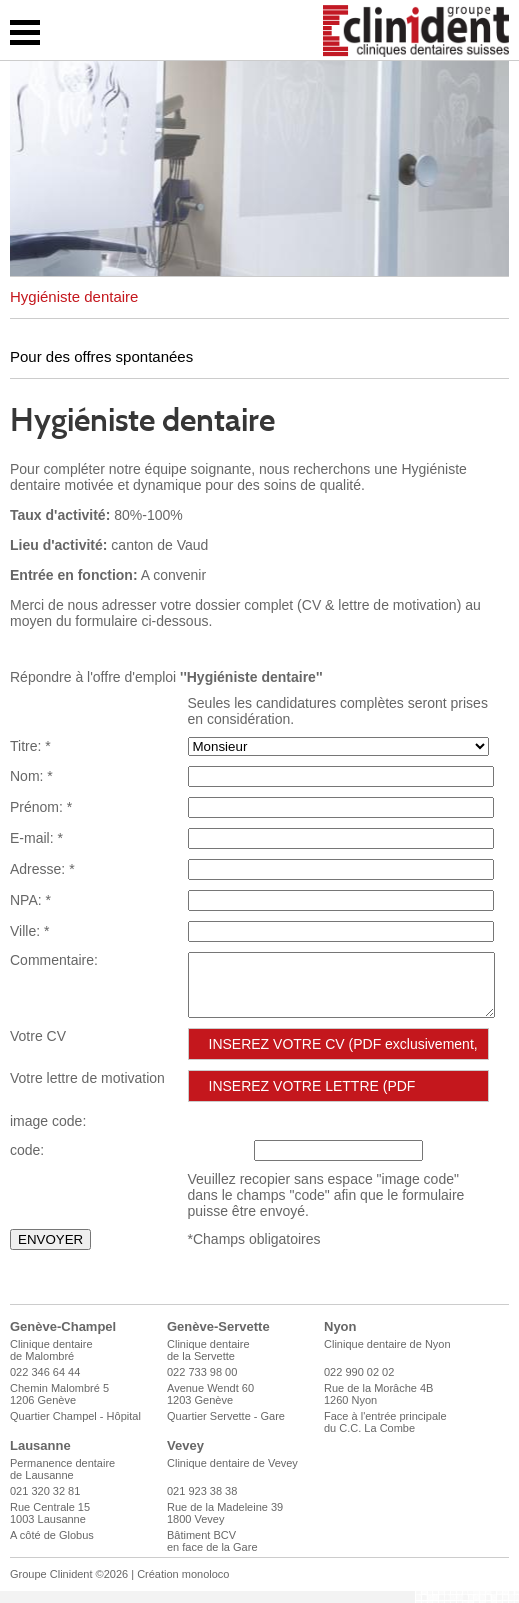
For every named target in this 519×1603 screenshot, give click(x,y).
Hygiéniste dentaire (74, 296)
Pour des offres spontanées (101, 356)
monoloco (206, 1586)
